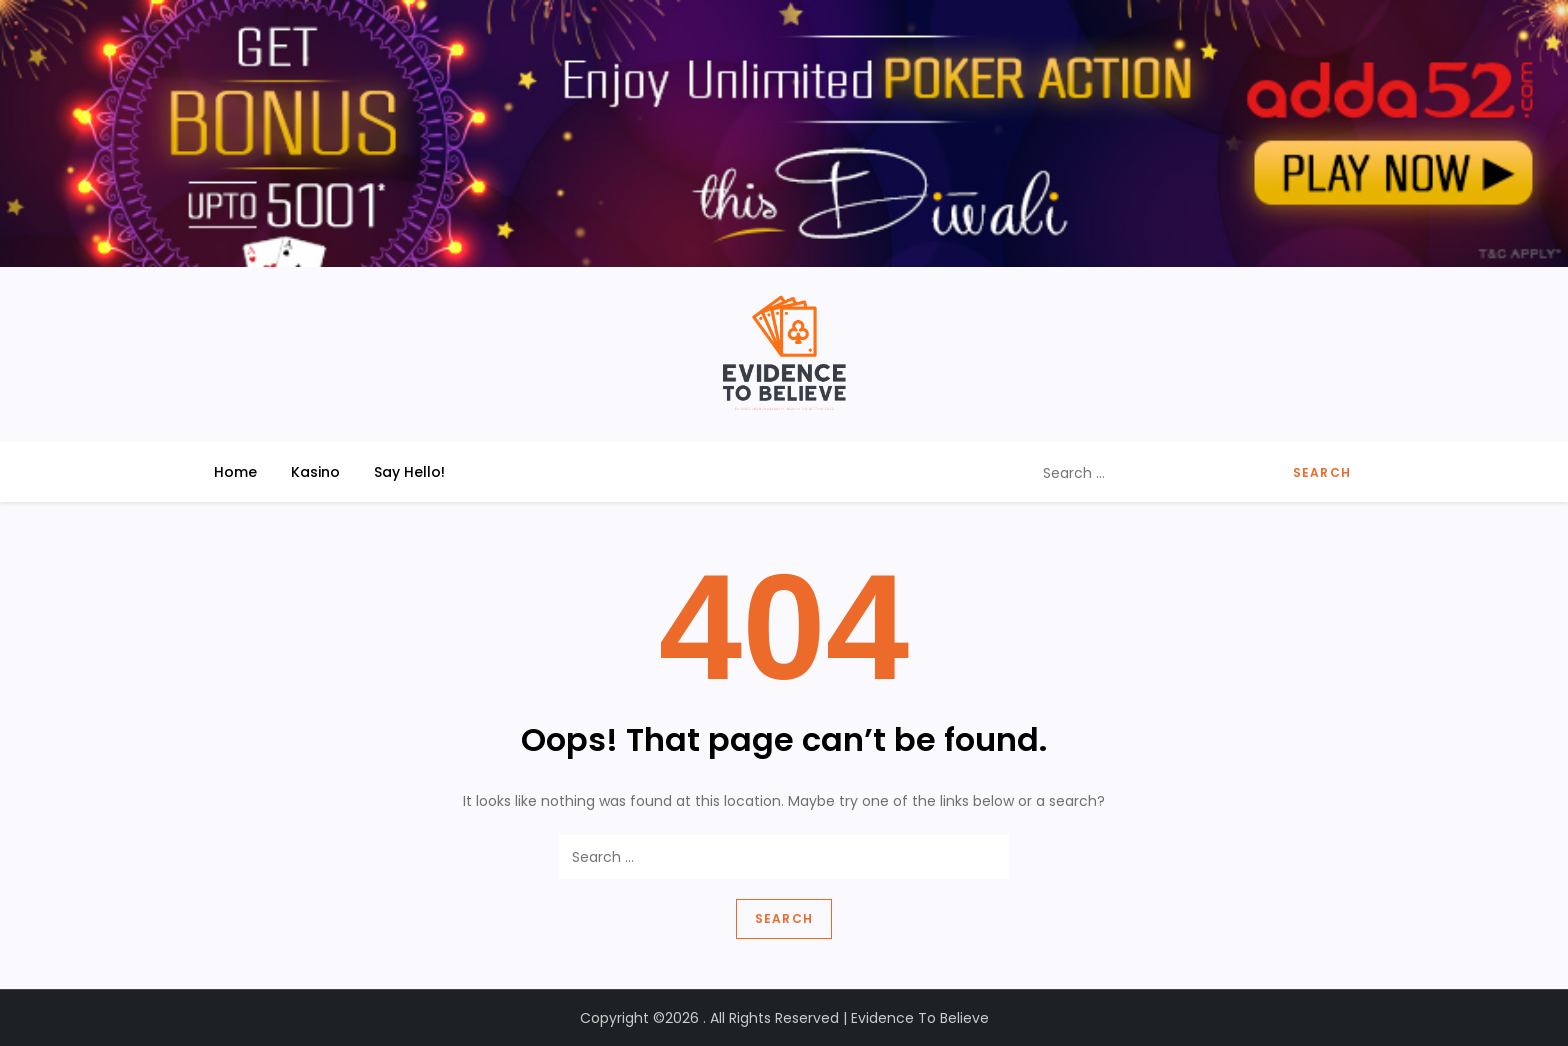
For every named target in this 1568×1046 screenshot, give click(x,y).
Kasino (315, 472)
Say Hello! (409, 472)
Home (235, 472)
